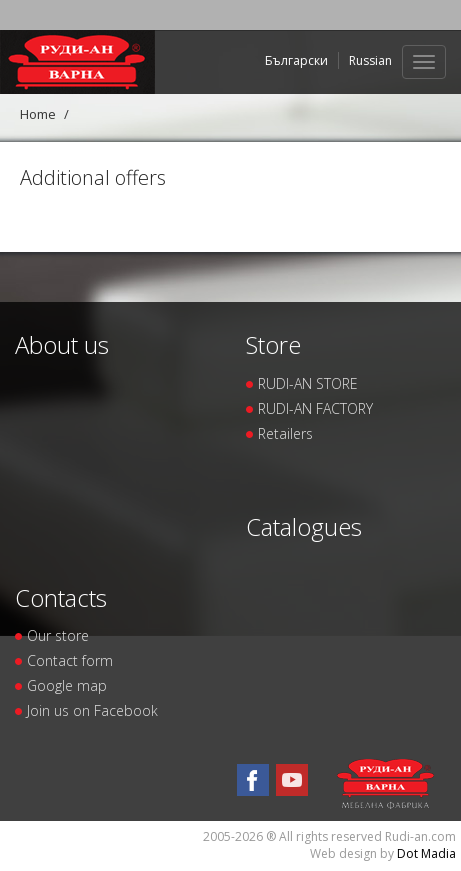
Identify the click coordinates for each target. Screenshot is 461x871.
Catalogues (304, 526)
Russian (370, 60)
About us (62, 344)
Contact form (70, 660)
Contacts (61, 597)
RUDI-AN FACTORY (315, 408)
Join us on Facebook (92, 710)
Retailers (285, 433)
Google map (67, 685)
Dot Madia (426, 853)
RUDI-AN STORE (308, 383)
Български (296, 60)
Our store (58, 635)
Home (38, 114)
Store (273, 344)
